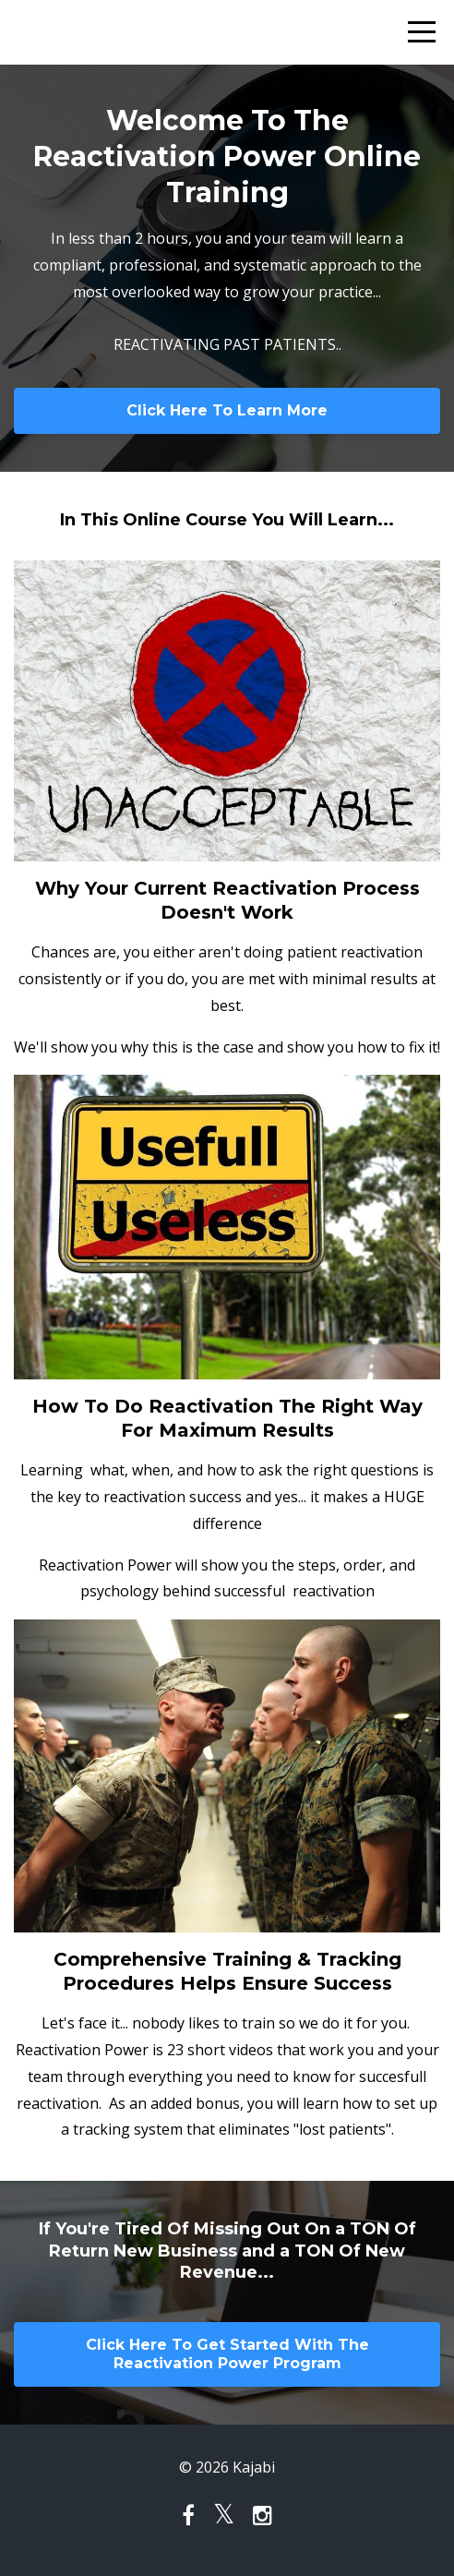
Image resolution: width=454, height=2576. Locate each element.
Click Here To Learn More (227, 410)
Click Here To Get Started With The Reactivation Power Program (227, 2354)
